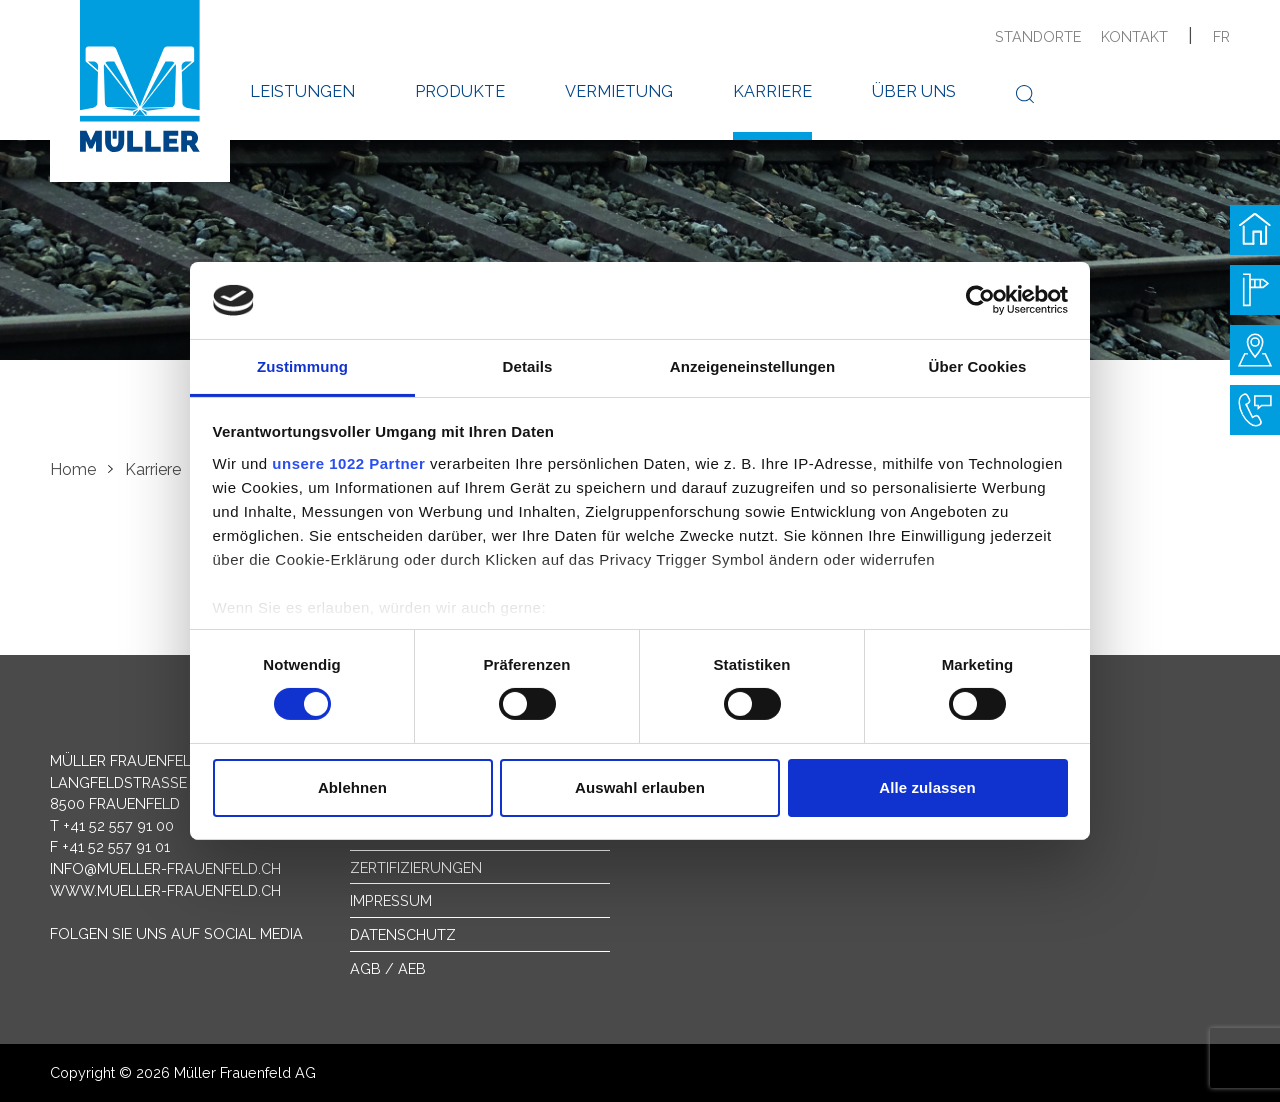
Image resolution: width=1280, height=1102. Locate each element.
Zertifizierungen (416, 867)
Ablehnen (352, 787)
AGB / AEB (388, 968)
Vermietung (619, 91)
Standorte (1038, 36)
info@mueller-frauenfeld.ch (165, 868)
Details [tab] (528, 366)
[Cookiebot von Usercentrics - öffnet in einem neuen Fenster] (980, 300)
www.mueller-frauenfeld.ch (165, 890)
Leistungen (302, 91)
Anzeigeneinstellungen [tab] (752, 366)
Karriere (772, 91)
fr (1221, 36)
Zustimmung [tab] (302, 366)
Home (73, 469)
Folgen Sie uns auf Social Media (176, 933)
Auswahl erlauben (640, 787)
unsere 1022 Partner (348, 463)
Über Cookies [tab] (978, 366)
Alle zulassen (927, 787)
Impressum (391, 900)
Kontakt (1134, 36)
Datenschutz (403, 934)
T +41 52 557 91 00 (112, 825)
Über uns (914, 91)
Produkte (460, 91)
